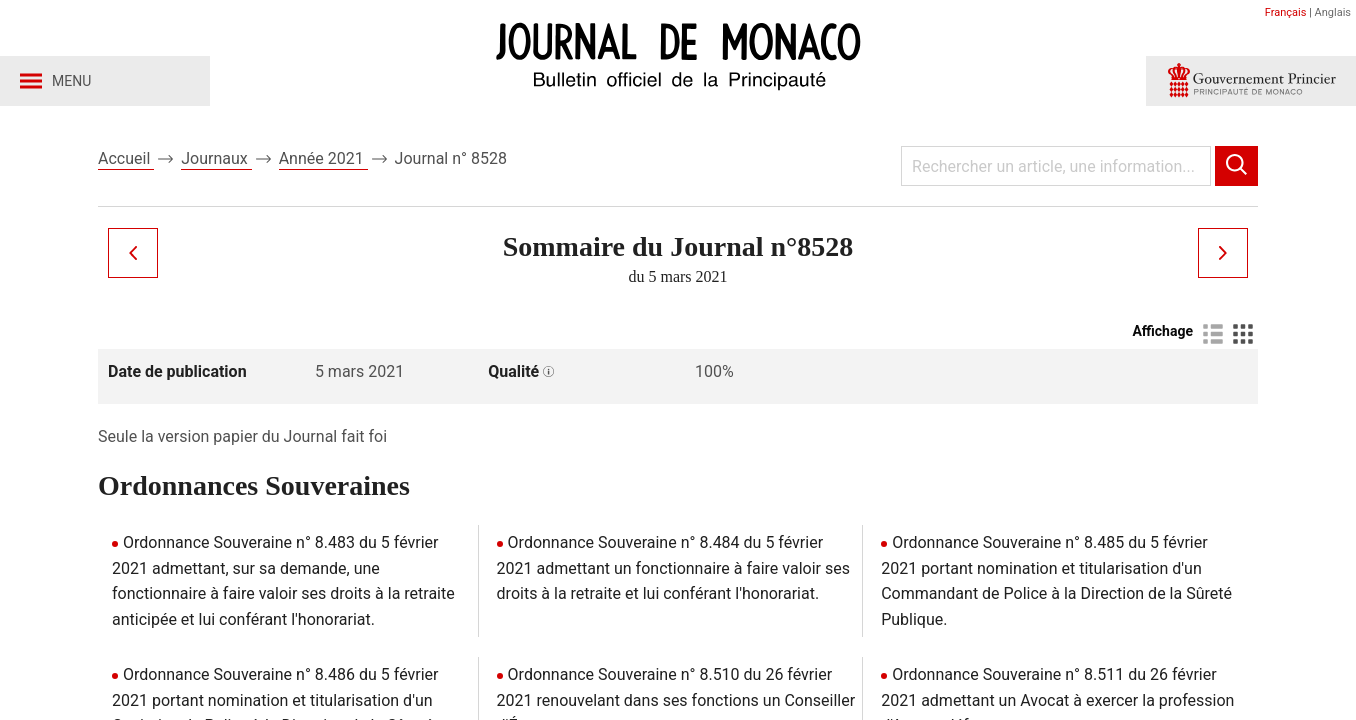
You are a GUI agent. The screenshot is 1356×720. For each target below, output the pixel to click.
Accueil (126, 158)
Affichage (1162, 331)
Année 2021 (323, 158)
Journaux (216, 158)
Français (1286, 12)
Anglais (1333, 12)
